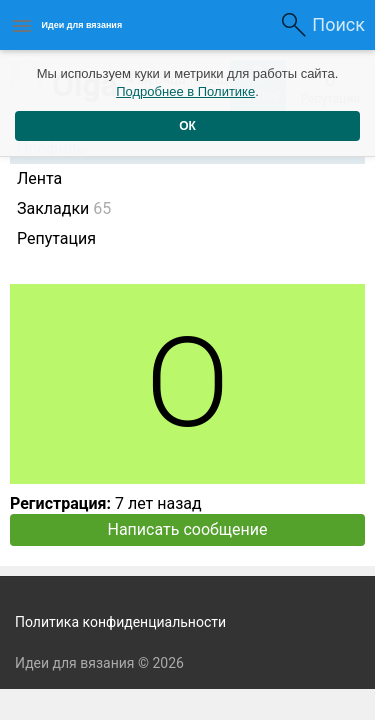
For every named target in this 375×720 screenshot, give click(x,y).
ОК (187, 126)
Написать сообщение (188, 529)
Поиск (338, 24)
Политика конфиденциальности (120, 622)
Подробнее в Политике (185, 91)
